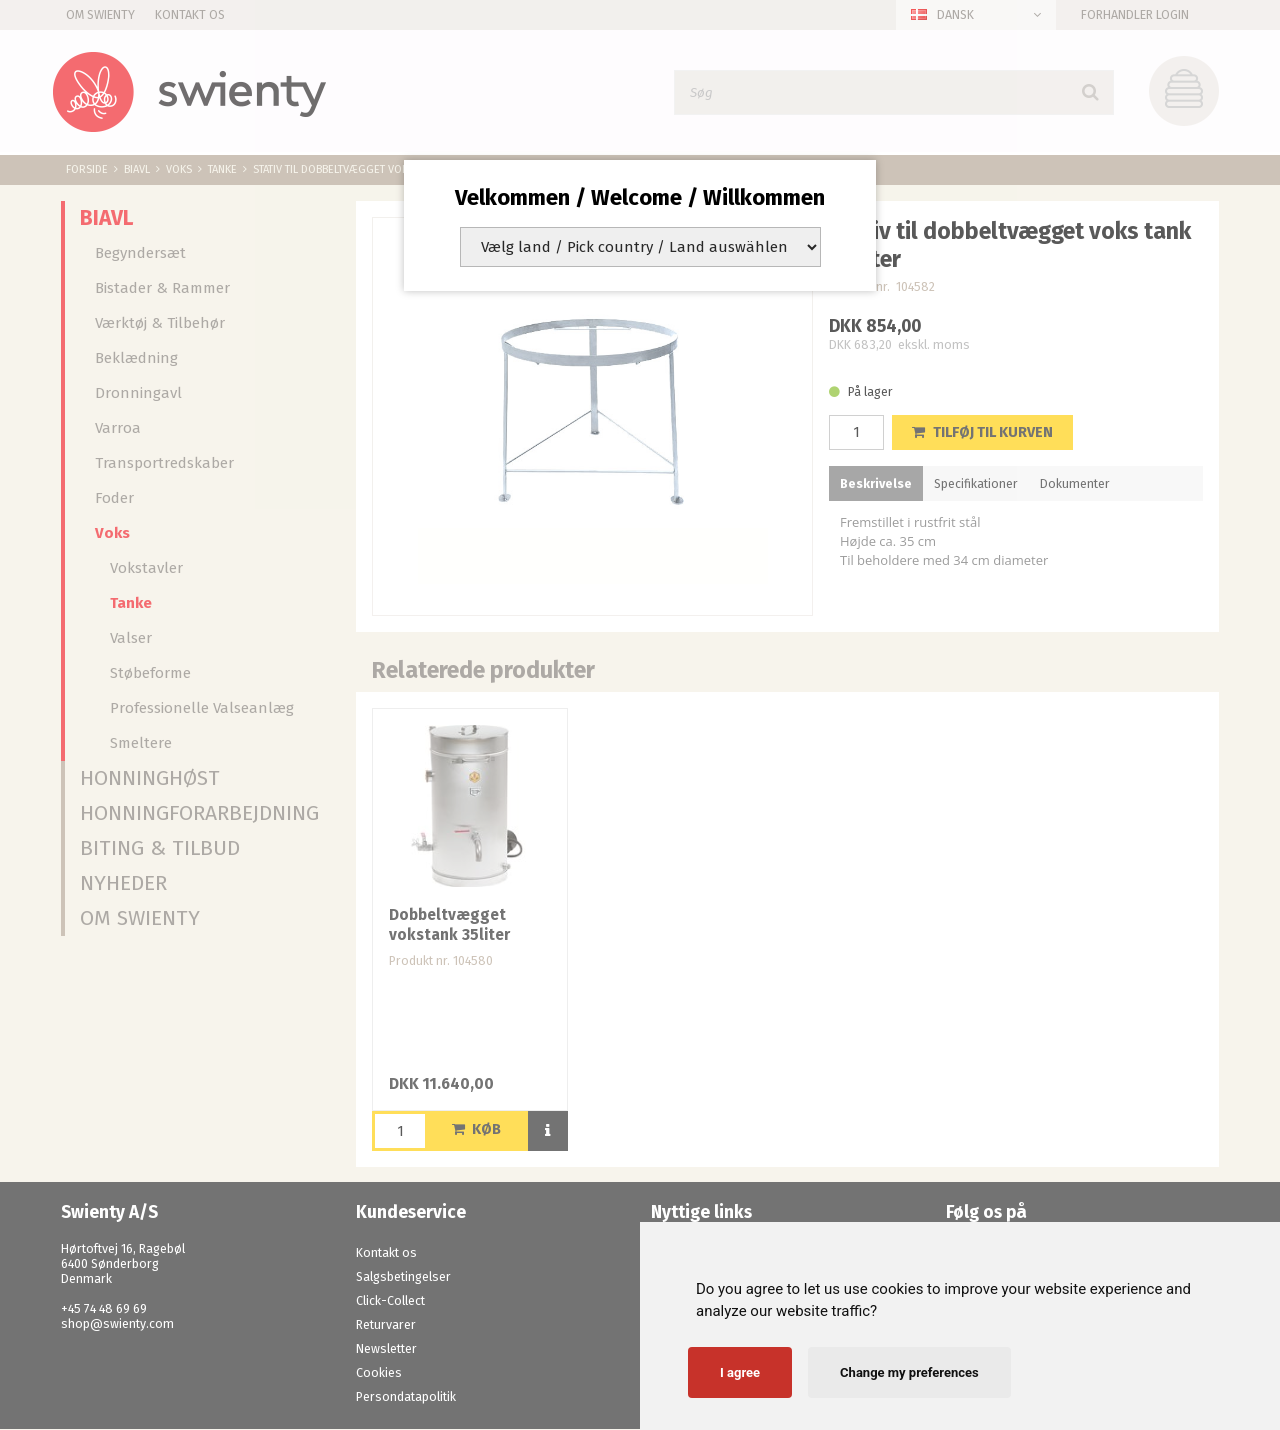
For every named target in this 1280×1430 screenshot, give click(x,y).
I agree (740, 1372)
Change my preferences (909, 1372)
